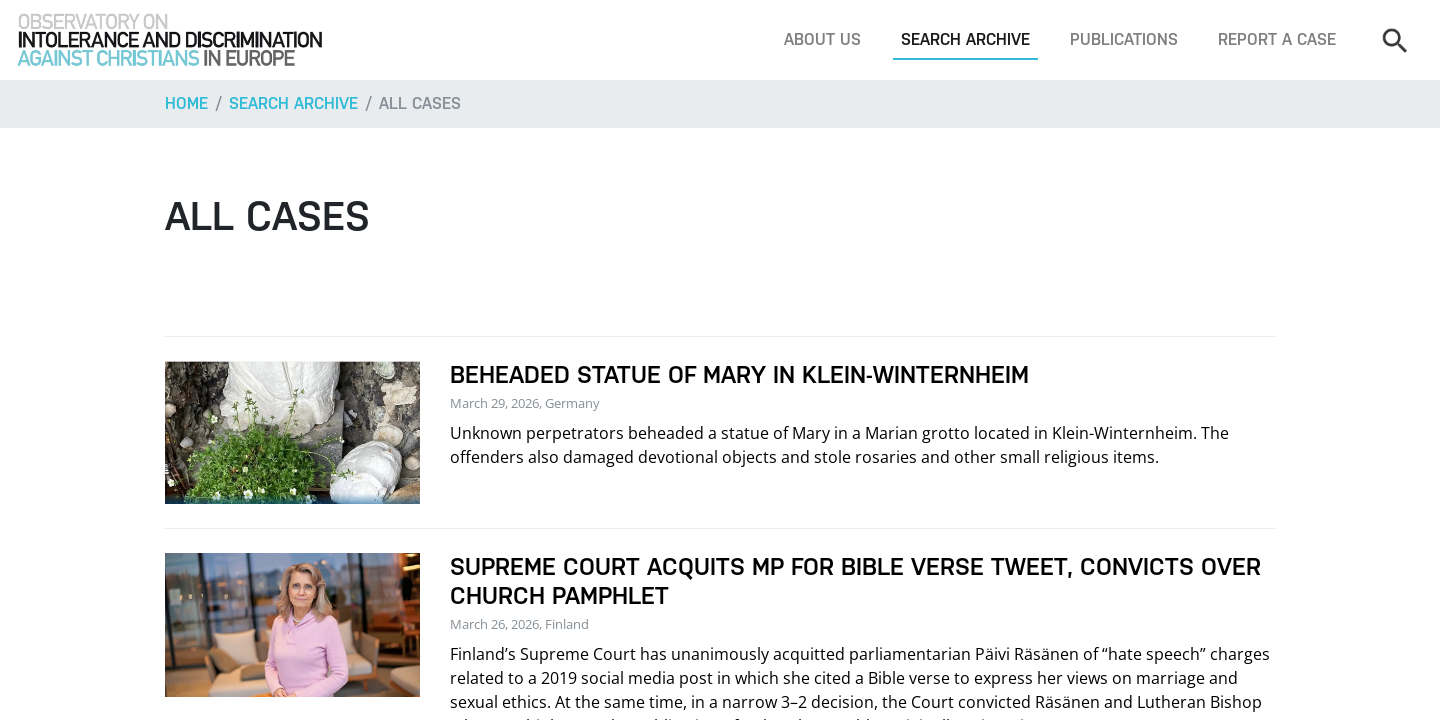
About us (822, 39)
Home (186, 103)
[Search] (1394, 40)
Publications (1124, 39)
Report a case (1277, 39)
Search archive (965, 39)
